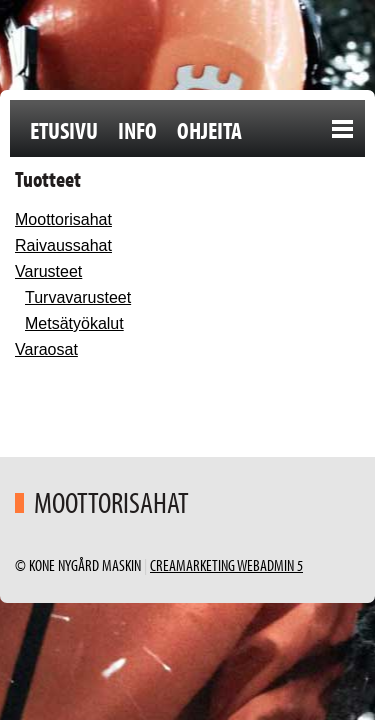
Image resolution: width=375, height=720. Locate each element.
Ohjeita (209, 130)
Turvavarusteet (78, 297)
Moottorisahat (63, 219)
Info (137, 130)
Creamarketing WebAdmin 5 (226, 565)
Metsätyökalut (74, 323)
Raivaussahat (63, 245)
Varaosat (46, 349)
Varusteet (48, 271)
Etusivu (64, 130)
